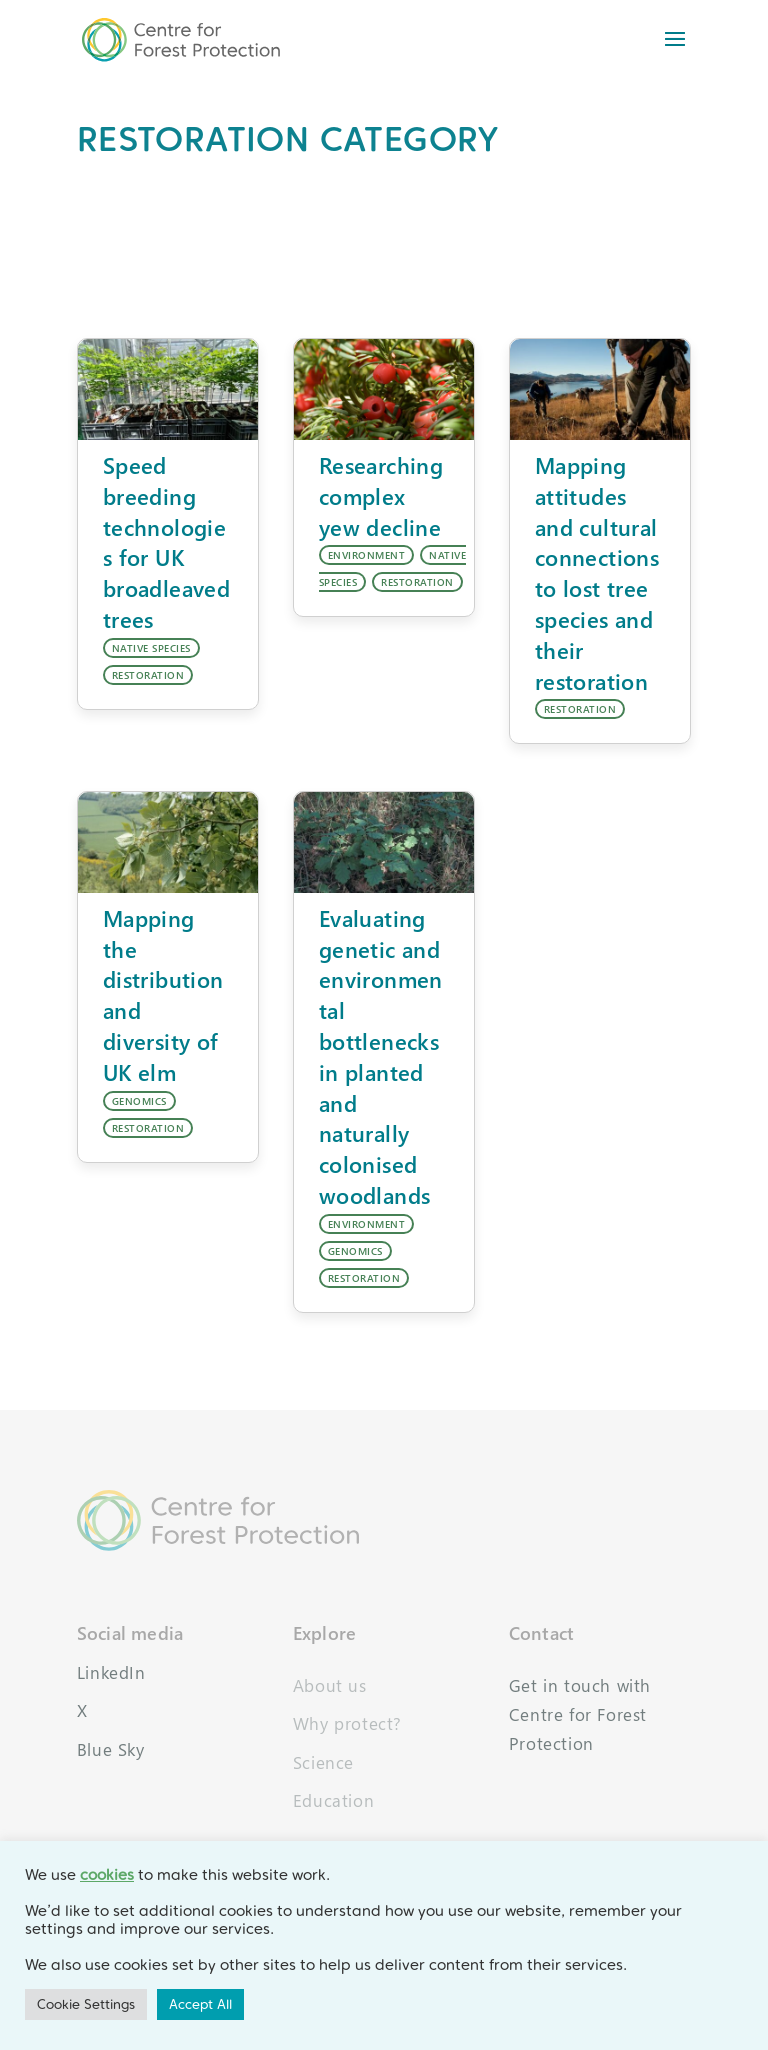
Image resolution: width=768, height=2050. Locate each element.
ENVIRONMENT (367, 555)
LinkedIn (111, 1672)
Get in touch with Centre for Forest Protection (580, 1714)
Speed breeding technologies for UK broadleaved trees (166, 542)
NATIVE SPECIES (151, 648)
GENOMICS (139, 1101)
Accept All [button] (200, 2004)
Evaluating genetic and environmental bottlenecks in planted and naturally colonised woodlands (381, 1056)
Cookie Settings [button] (86, 2004)
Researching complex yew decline (381, 496)
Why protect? (347, 1723)
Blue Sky (111, 1749)
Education (333, 1800)
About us (330, 1685)
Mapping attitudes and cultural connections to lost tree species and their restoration (597, 573)
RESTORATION (148, 675)
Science (323, 1762)
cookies (107, 1875)
